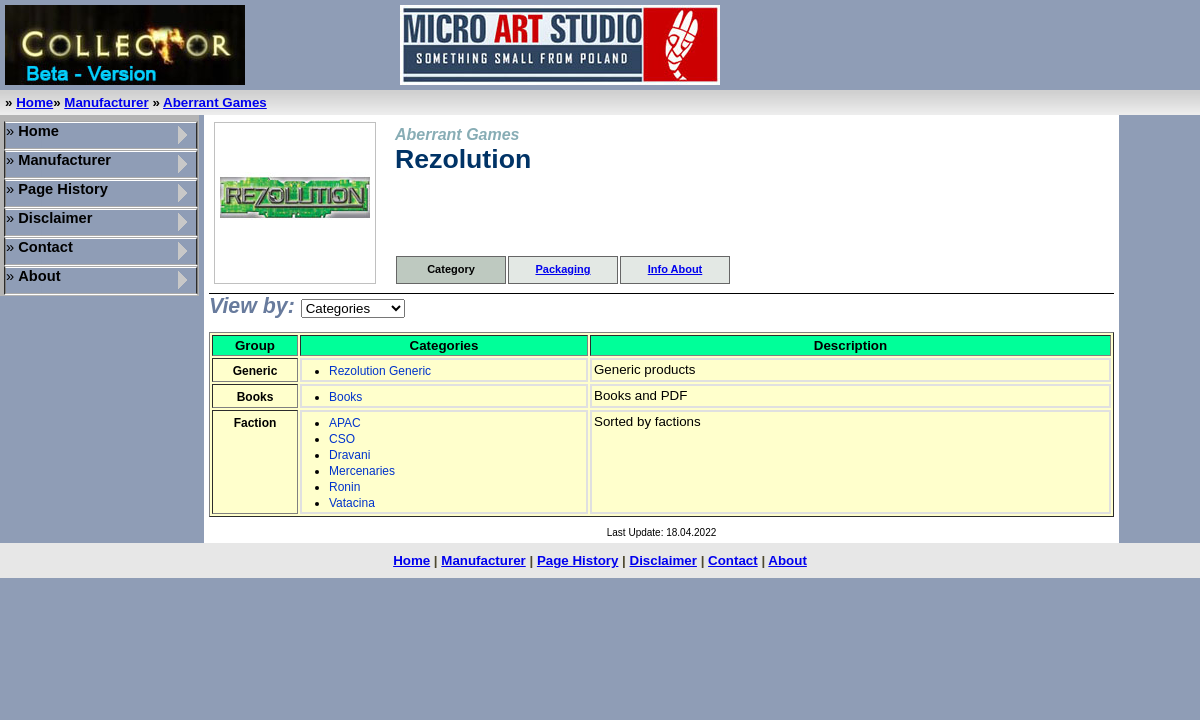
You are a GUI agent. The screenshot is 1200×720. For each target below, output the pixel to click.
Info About (675, 269)
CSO (342, 439)
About (787, 560)
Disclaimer (663, 560)
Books (345, 397)
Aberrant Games (215, 102)
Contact (733, 560)
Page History (577, 560)
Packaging (562, 269)
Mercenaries (362, 471)
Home (34, 102)
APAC (345, 423)
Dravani (349, 455)
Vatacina (352, 503)
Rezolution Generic (380, 371)
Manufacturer (106, 102)
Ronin (344, 487)
